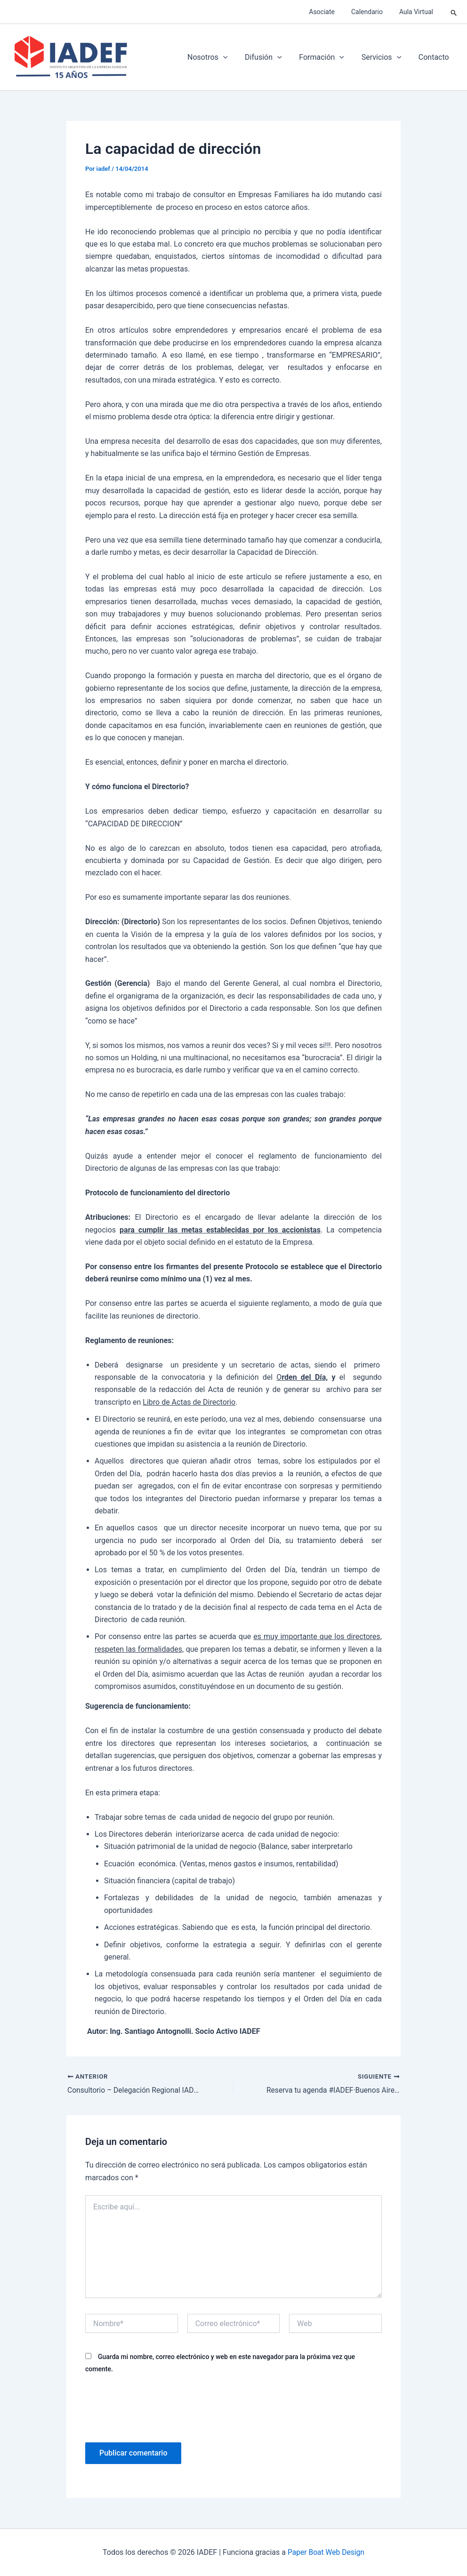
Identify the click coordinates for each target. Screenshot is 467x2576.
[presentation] (156, 2407)
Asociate (330, 12)
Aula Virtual (418, 12)
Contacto (434, 57)
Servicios (384, 57)
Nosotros (217, 57)
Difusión (270, 57)
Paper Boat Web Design (326, 2552)
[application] (233, 57)
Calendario (371, 12)
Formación (327, 57)
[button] (454, 12)
